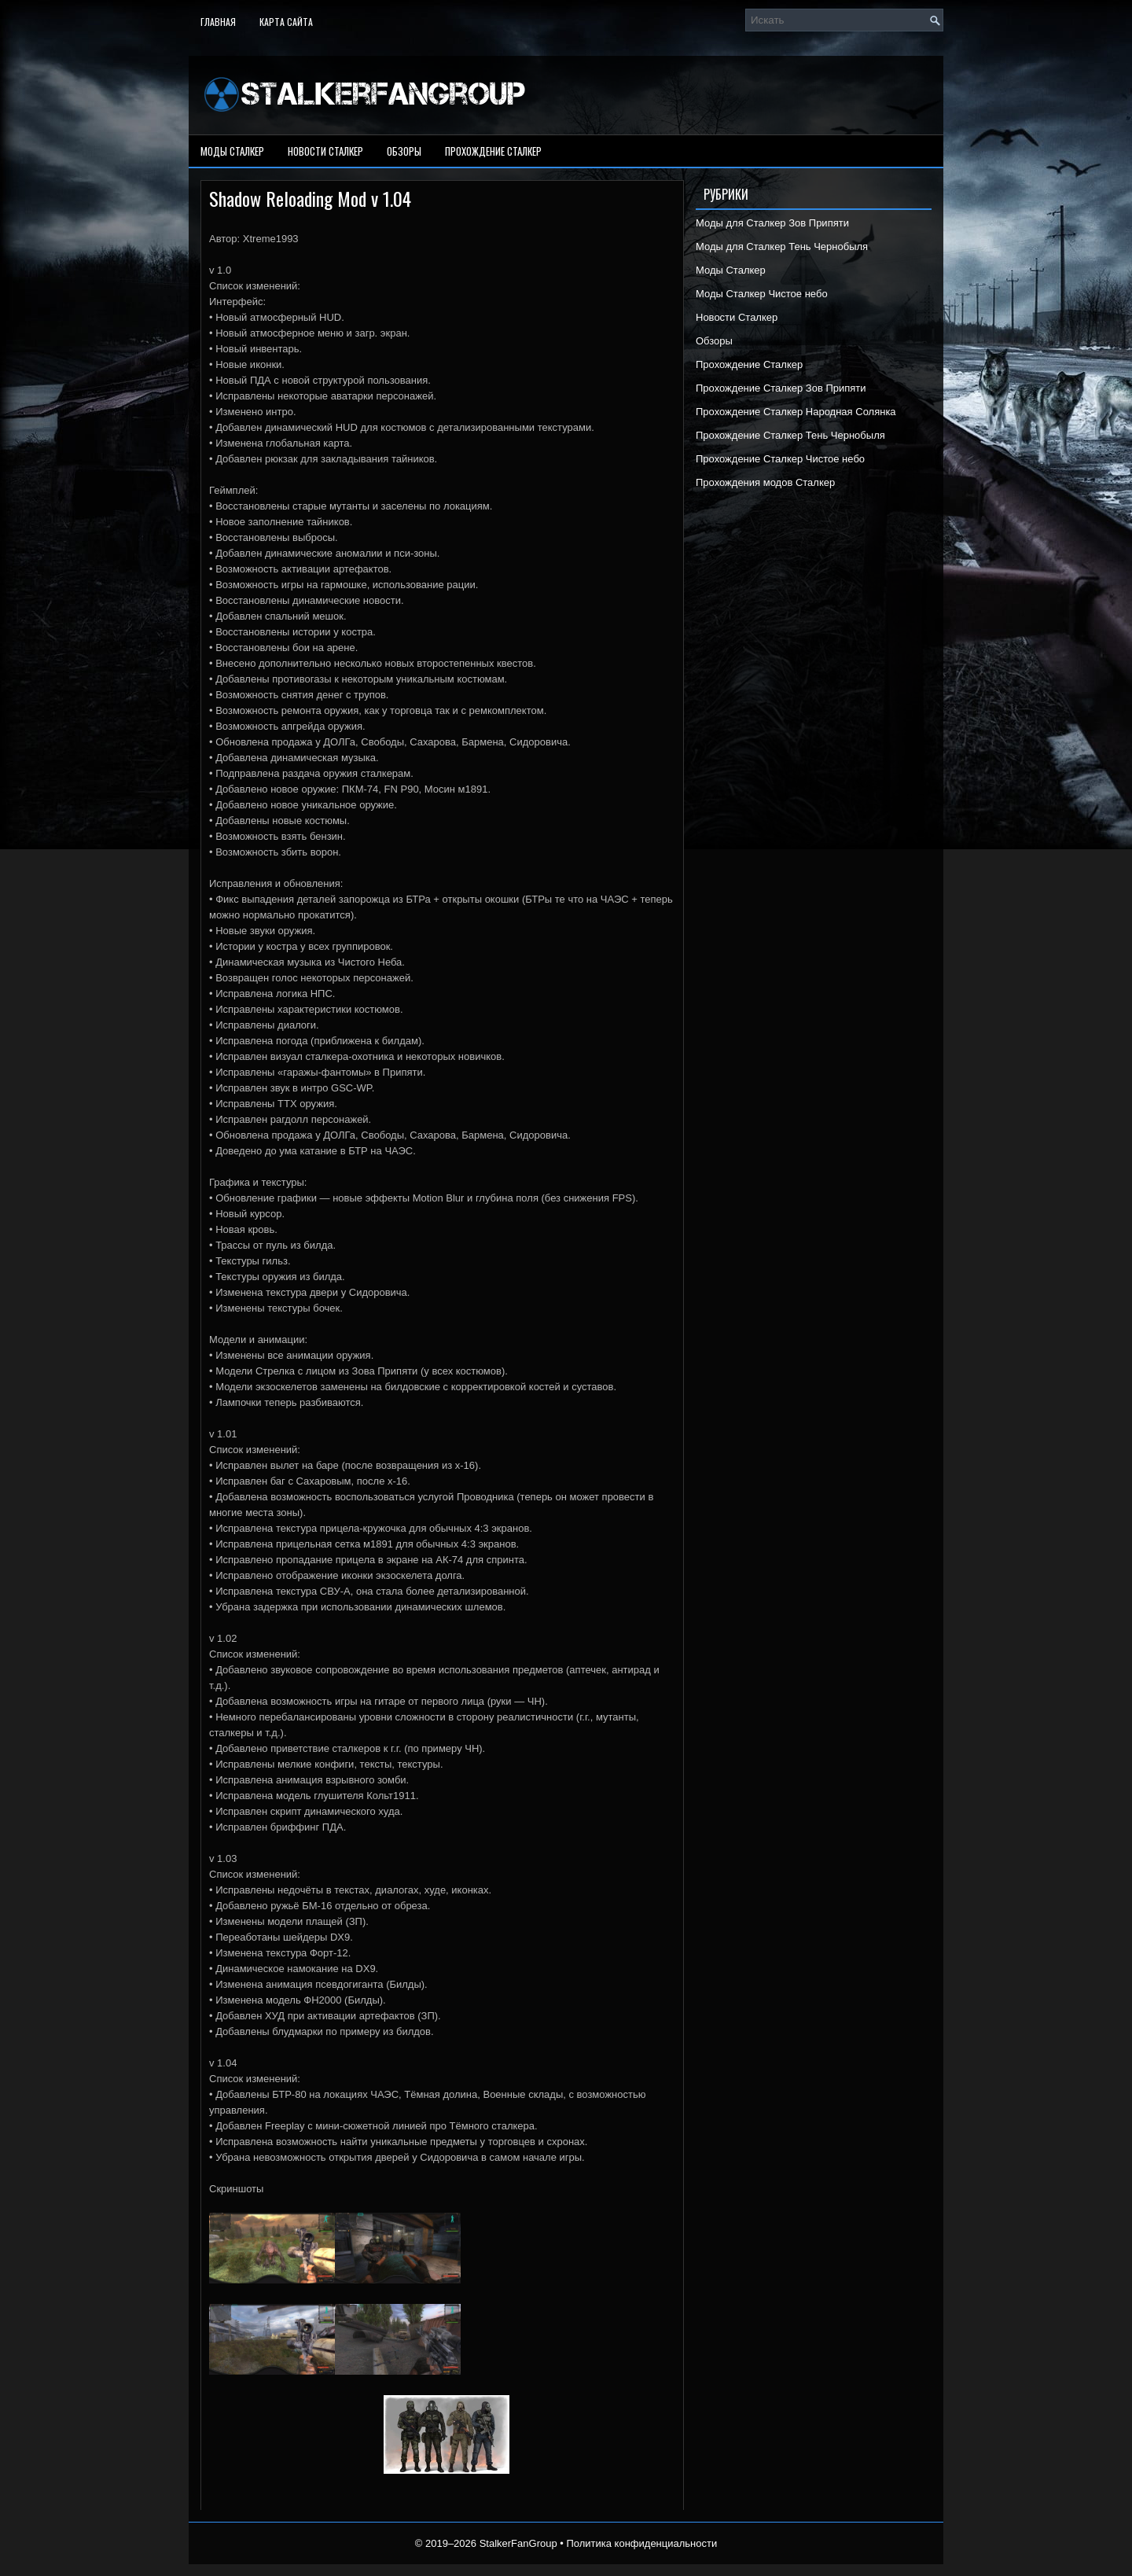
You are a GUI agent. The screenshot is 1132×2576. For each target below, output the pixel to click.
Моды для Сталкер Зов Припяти (772, 223)
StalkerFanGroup (518, 2543)
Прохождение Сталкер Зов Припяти (781, 388)
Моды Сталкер (232, 151)
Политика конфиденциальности (641, 2543)
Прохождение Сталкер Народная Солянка (796, 412)
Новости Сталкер (325, 151)
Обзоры (404, 151)
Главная (218, 21)
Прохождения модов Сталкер (765, 482)
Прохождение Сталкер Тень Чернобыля (790, 435)
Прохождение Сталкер (493, 151)
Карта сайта (286, 21)
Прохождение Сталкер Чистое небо (780, 459)
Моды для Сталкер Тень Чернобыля (782, 246)
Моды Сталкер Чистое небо (762, 294)
